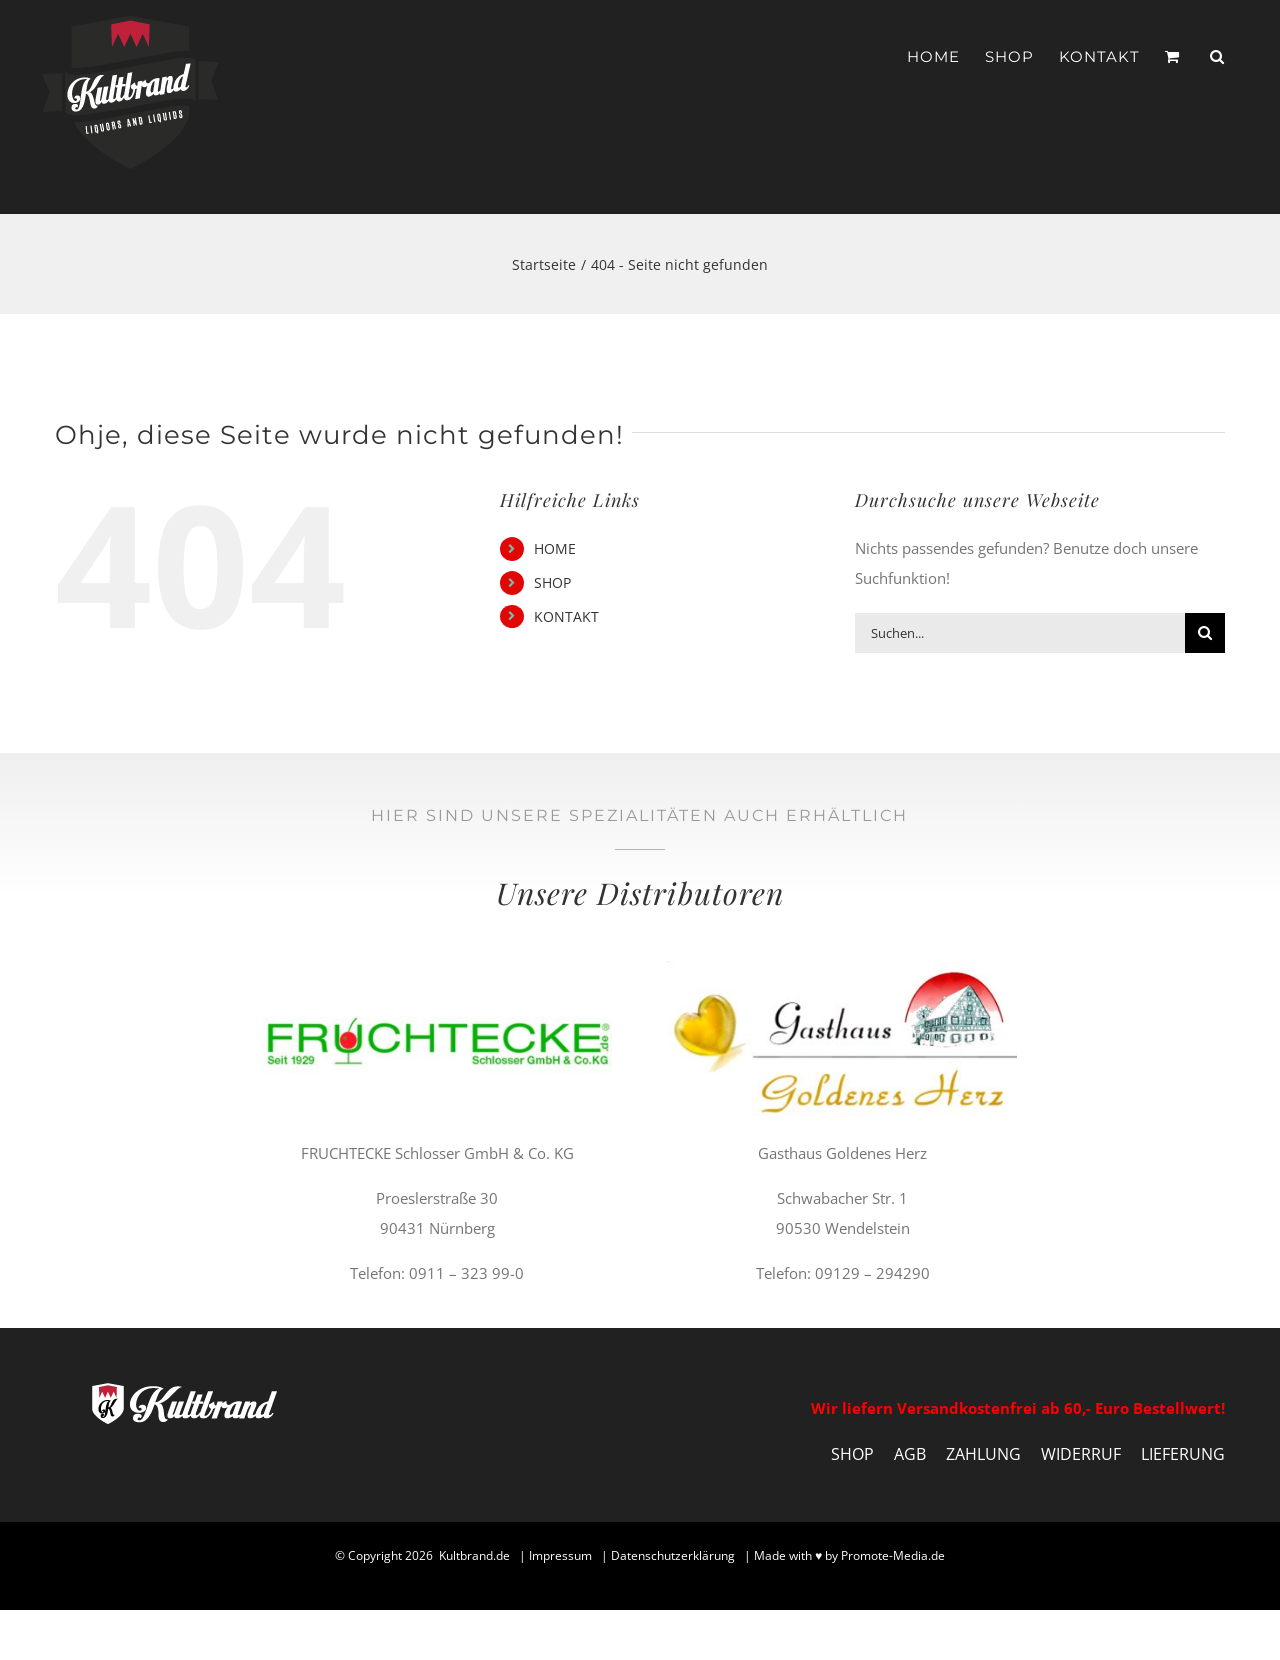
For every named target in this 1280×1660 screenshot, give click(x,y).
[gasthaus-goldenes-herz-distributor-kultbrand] (842, 968)
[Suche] (1205, 633)
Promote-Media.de (893, 1555)
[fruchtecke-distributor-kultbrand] (437, 968)
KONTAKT (566, 616)
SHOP (552, 582)
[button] (1217, 56)
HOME (555, 548)
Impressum (560, 1555)
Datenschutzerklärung (673, 1555)
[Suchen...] (1020, 633)
